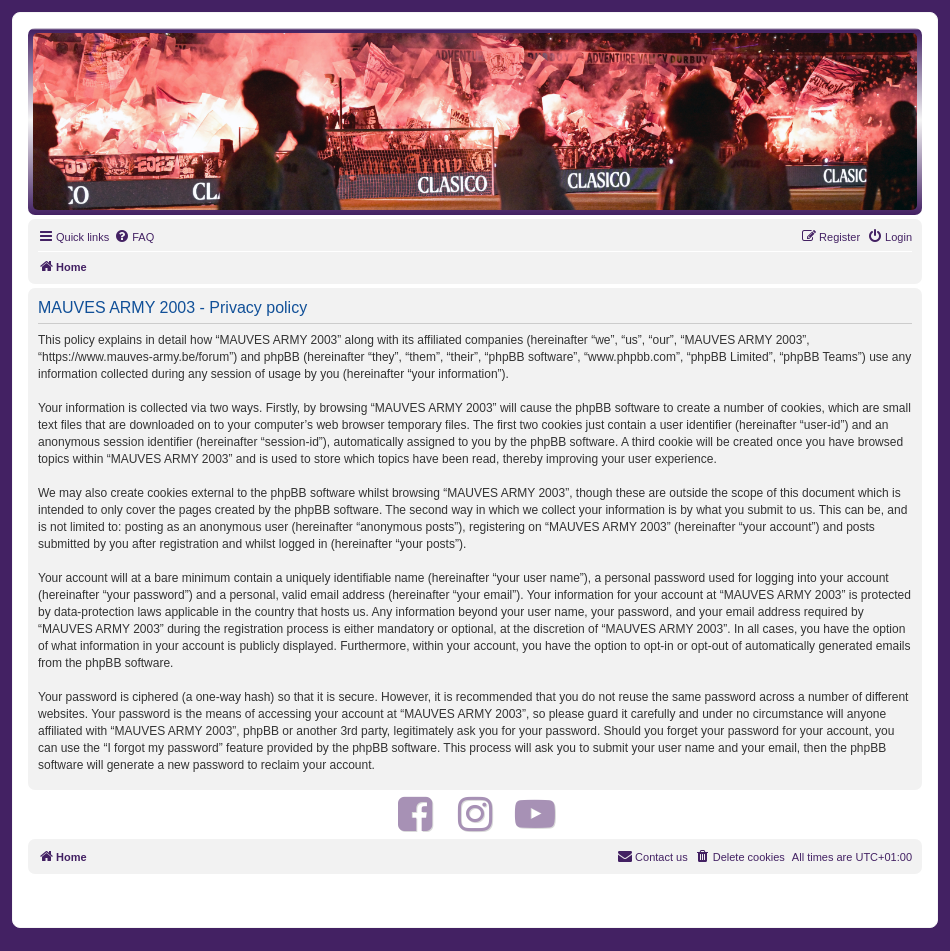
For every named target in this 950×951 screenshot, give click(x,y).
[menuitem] (134, 237)
